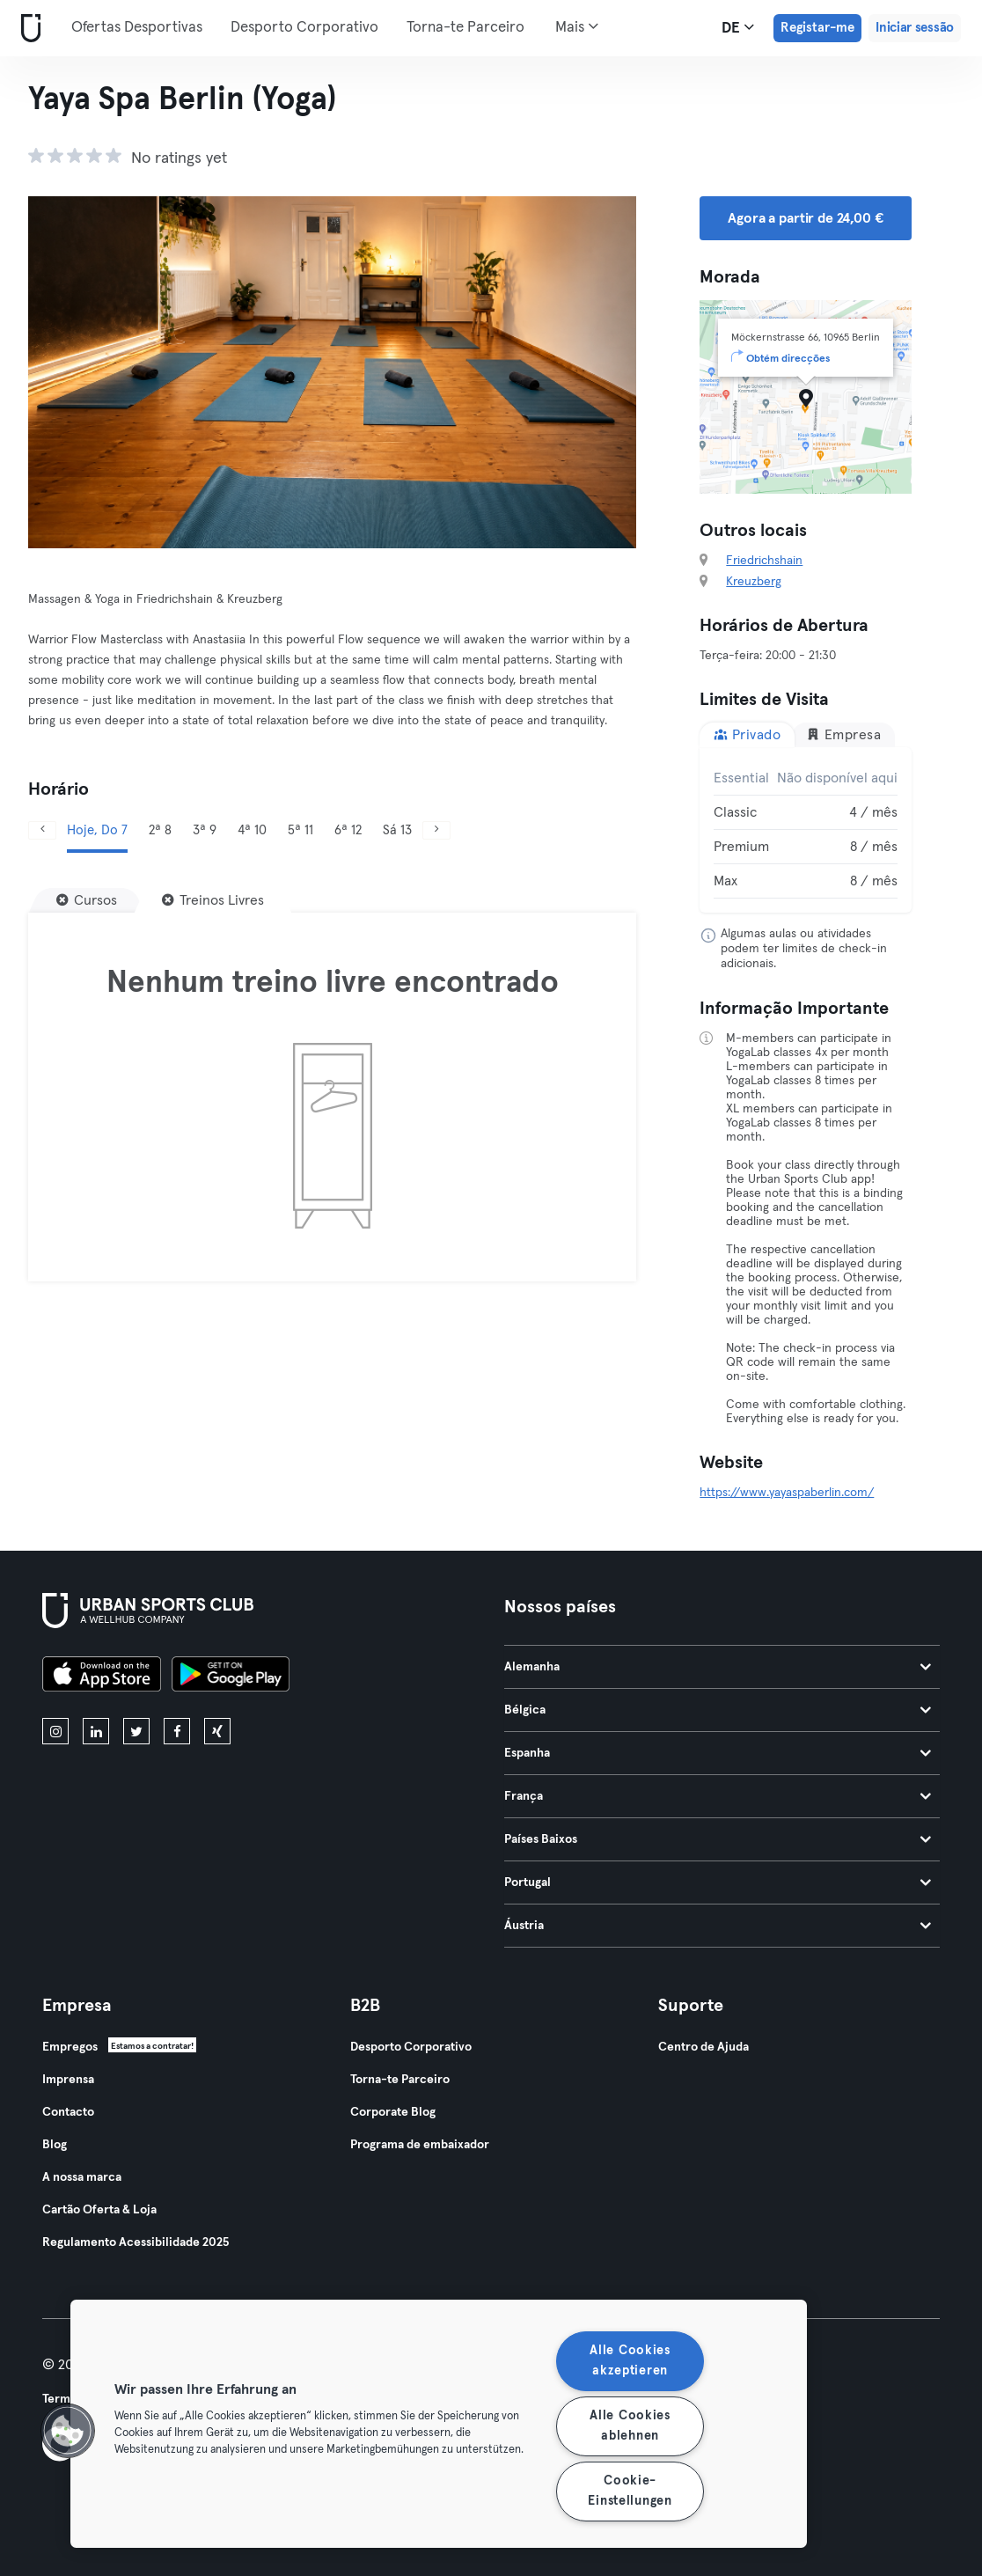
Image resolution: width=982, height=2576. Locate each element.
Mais (576, 26)
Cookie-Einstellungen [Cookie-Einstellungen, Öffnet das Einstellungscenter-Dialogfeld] (629, 2491)
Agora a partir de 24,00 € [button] (805, 218)
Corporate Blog (393, 2112)
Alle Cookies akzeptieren (630, 2361)
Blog (54, 2145)
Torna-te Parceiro (465, 27)
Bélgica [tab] (717, 1710)
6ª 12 (348, 830)
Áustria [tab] (717, 1925)
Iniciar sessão (915, 27)
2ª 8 (160, 830)
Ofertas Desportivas (136, 27)
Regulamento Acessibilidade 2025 (135, 2242)
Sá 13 (397, 830)
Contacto (68, 2112)
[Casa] (27, 28)
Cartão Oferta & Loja (99, 2210)
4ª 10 (252, 830)
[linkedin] (96, 1731)
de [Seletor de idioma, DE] (738, 27)
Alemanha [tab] (717, 1666)
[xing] (217, 1731)
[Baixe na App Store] (101, 1676)
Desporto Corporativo (304, 27)
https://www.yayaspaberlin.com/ (787, 1492)
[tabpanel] (806, 830)
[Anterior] (42, 830)
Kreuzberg (753, 582)
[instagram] (55, 1731)
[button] (68, 2431)
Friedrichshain (764, 560)
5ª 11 (300, 830)
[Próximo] (436, 830)
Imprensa (68, 2079)
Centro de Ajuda (703, 2047)
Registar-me (817, 27)
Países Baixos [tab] (717, 1839)
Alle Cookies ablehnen (630, 2426)
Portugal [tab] (717, 1882)
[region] (438, 2424)
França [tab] (717, 1796)
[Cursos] (87, 900)
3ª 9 (204, 830)
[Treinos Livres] (213, 900)
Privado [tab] (747, 734)
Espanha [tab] (717, 1753)
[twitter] (136, 1731)
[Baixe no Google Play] (230, 1676)
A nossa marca (81, 2177)
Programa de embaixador (419, 2145)
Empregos (70, 2047)
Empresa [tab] (843, 734)
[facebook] (177, 1731)
